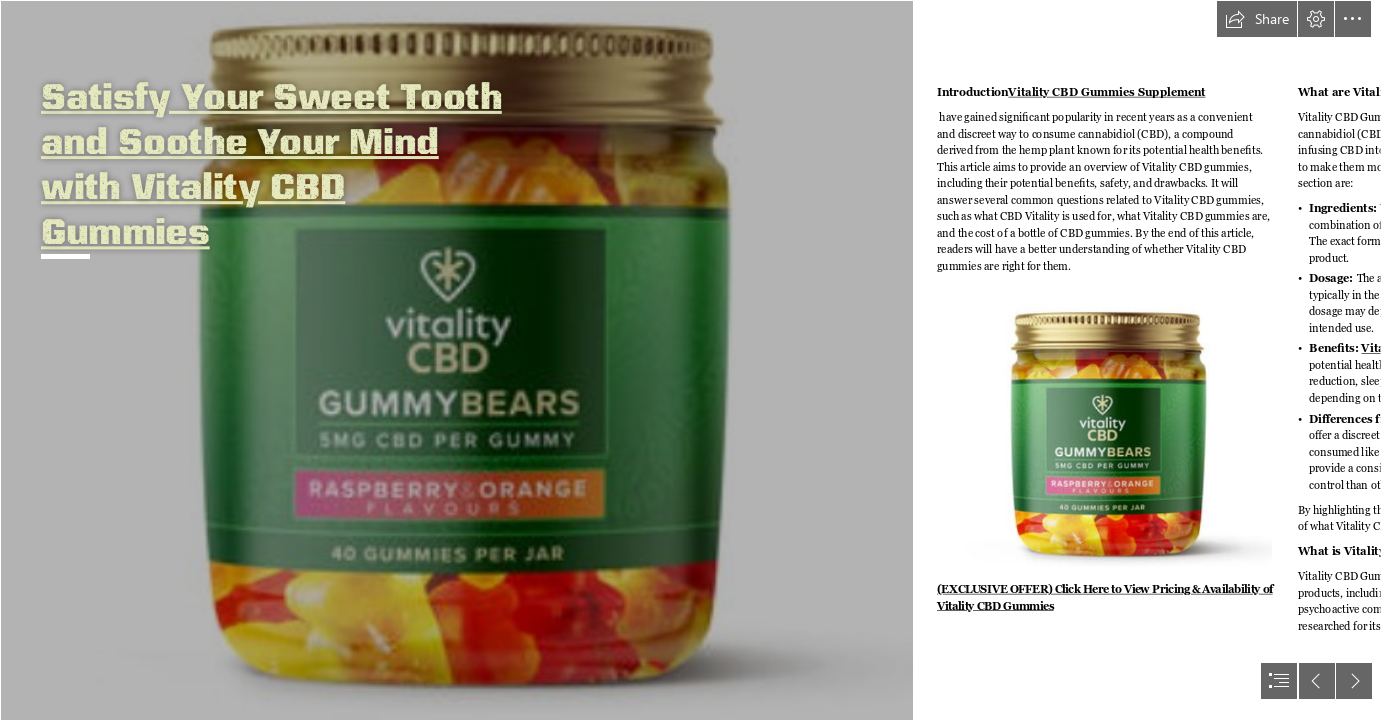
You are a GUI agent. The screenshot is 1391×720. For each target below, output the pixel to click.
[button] (1257, 19)
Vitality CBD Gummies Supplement (1107, 92)
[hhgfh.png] (456, 360)
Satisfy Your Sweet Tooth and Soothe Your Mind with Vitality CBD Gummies (271, 163)
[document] (695, 360)
